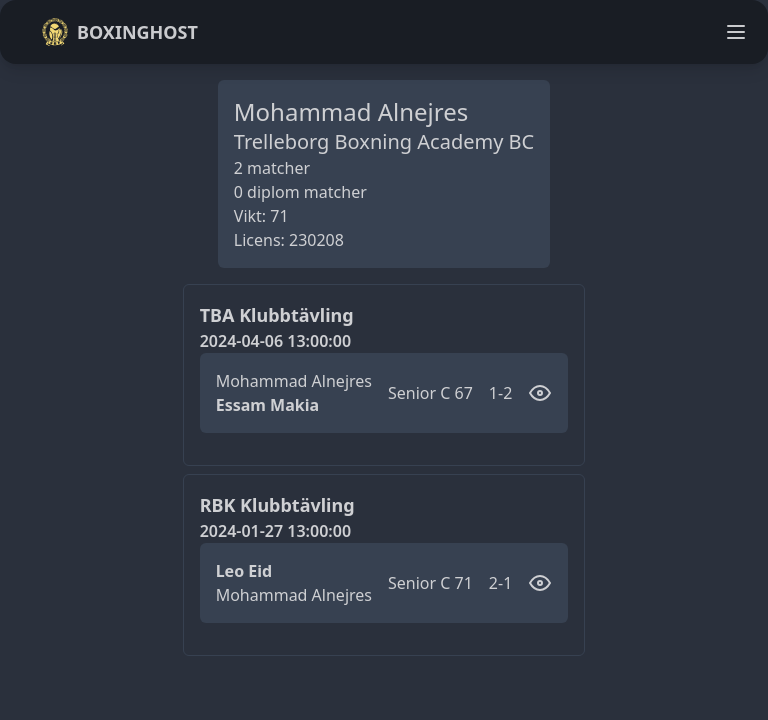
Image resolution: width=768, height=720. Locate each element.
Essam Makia (267, 405)
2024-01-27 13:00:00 (275, 531)
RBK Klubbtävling (277, 505)
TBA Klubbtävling (277, 315)
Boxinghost (119, 32)
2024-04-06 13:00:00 (275, 341)
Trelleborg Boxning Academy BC (384, 141)
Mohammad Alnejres (294, 381)
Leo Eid (244, 571)
